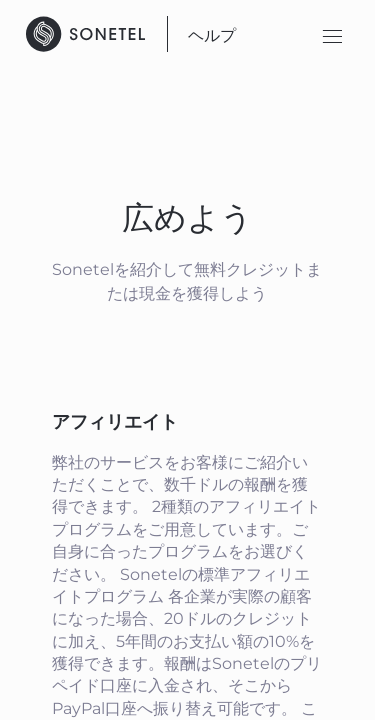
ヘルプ (212, 35)
